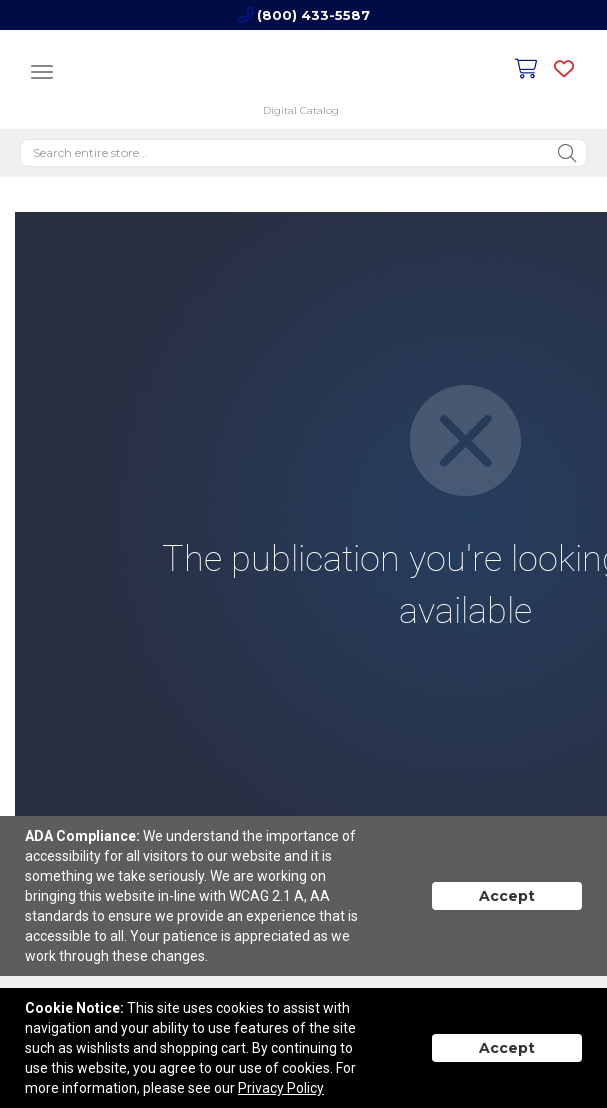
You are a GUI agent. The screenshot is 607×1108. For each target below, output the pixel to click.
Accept (507, 896)
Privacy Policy (281, 1088)
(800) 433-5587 (313, 15)
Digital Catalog (301, 110)
